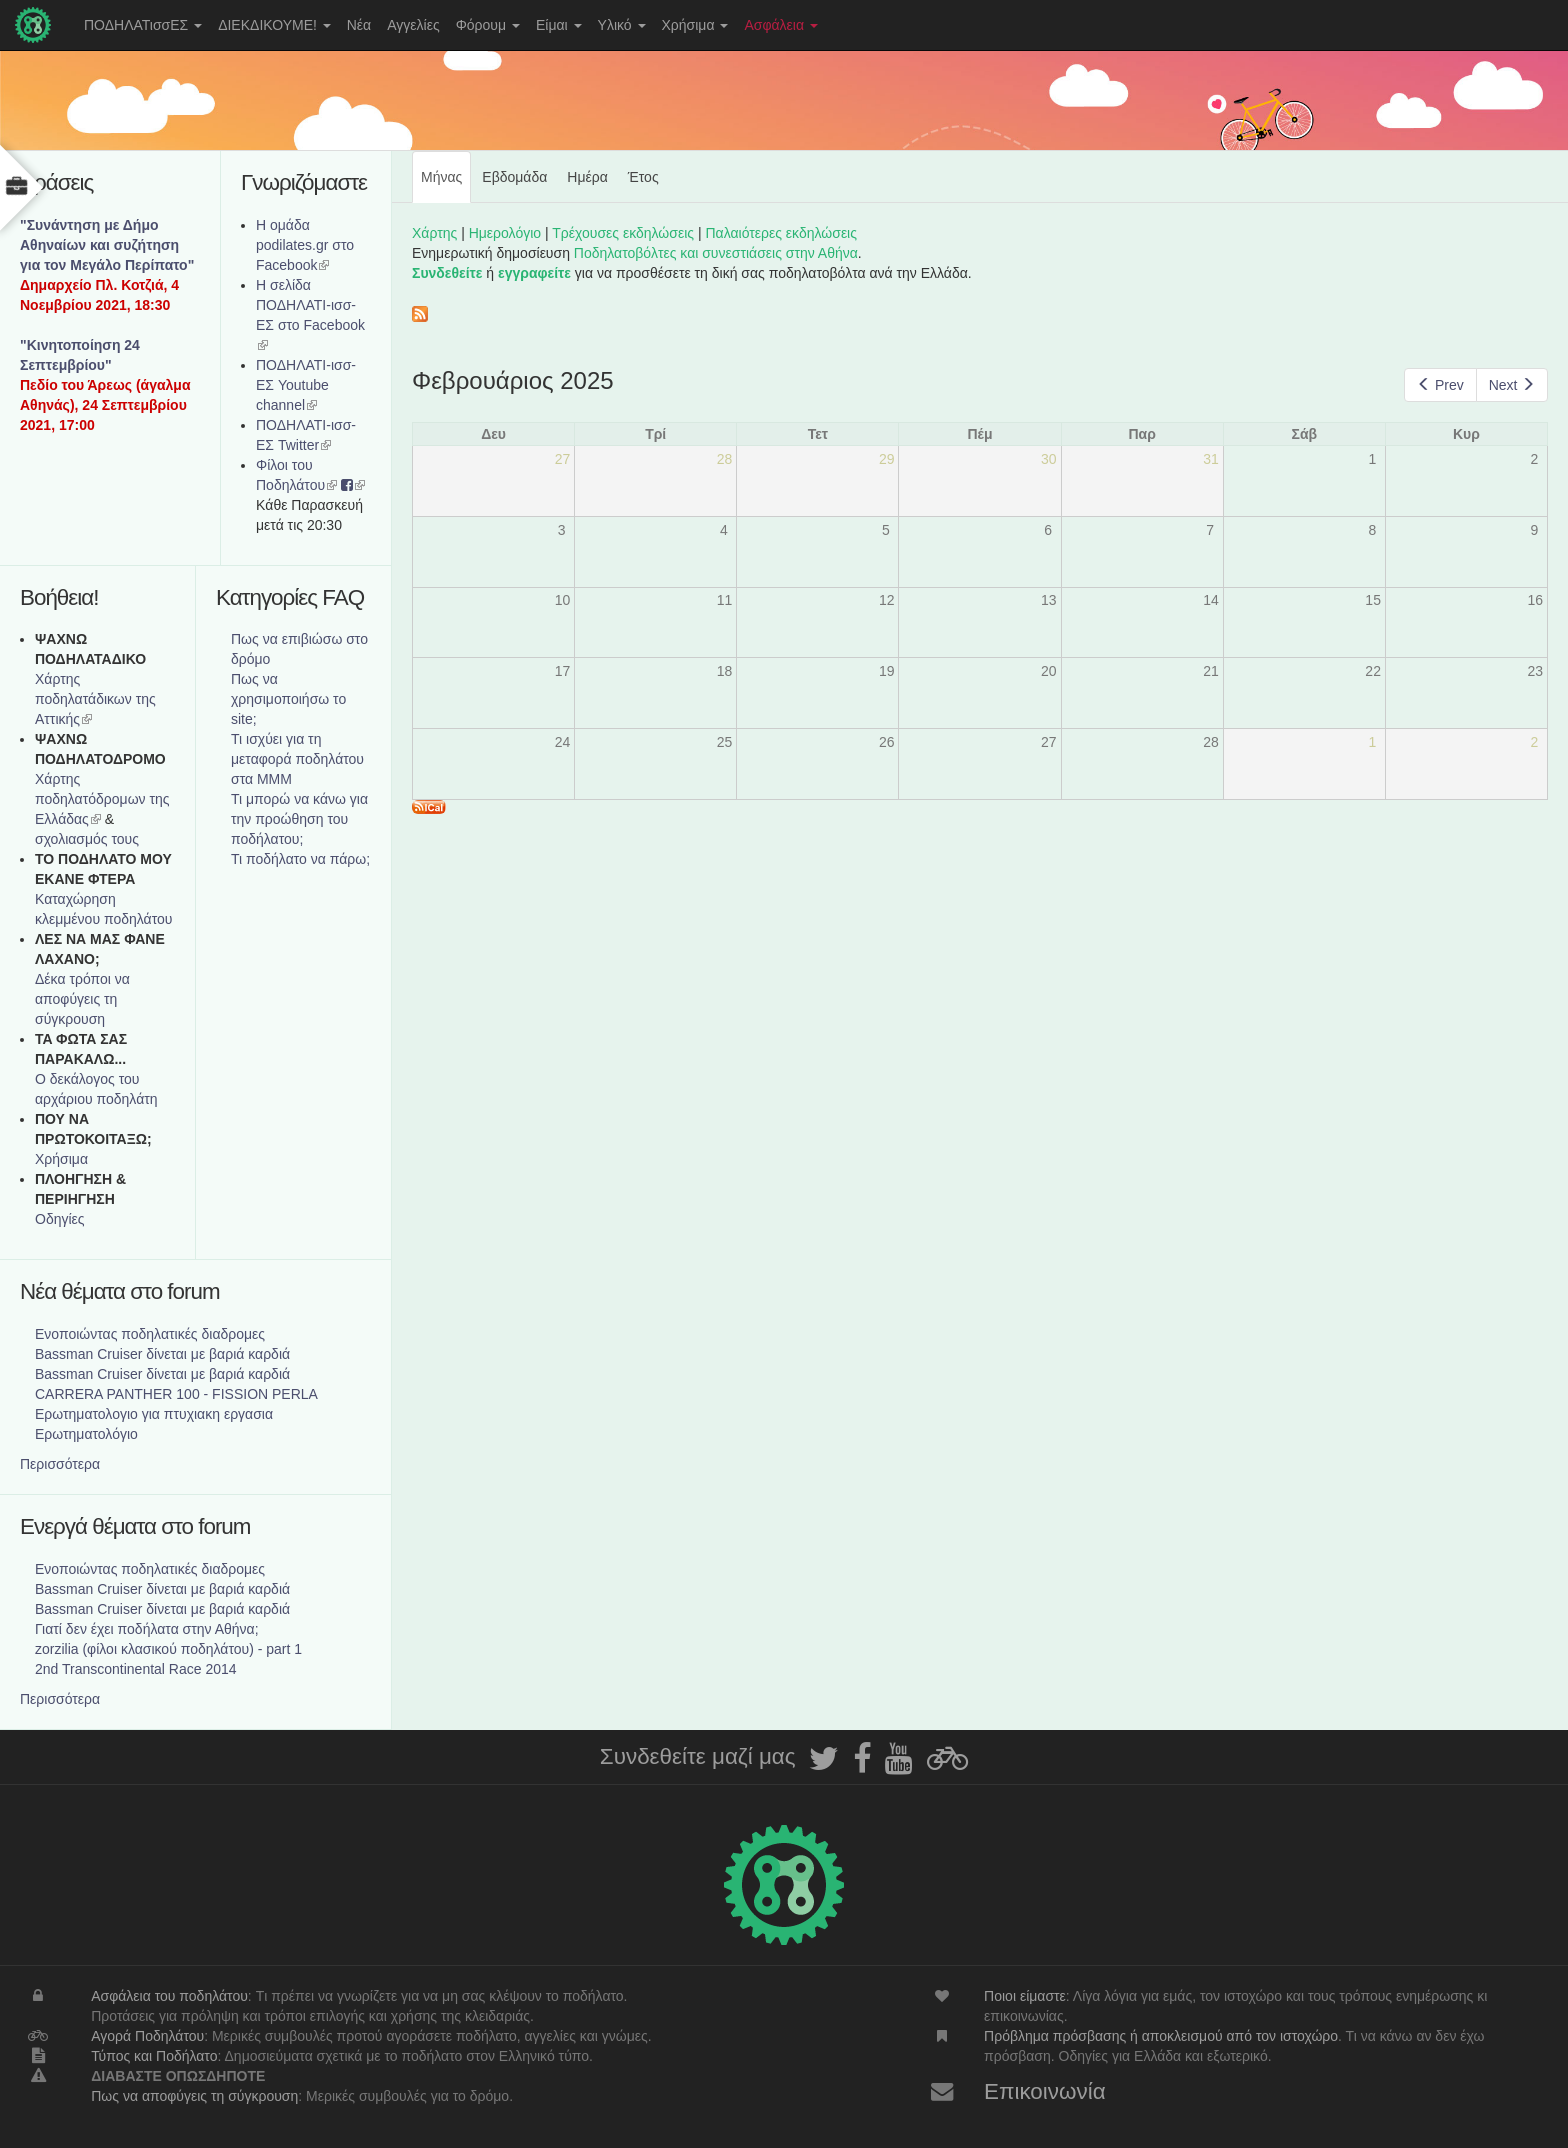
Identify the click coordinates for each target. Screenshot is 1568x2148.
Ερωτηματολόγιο (86, 1434)
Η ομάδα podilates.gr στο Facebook (305, 245)
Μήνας (446, 185)
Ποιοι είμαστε (1025, 1996)
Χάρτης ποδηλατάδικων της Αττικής (95, 699)
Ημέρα (587, 177)
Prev (1440, 385)
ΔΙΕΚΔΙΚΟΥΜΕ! (274, 25)
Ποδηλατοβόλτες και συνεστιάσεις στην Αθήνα (716, 253)
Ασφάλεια (781, 25)
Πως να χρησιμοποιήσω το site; (288, 699)
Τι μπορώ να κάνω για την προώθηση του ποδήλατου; (299, 819)
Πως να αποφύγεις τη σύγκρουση (194, 2096)
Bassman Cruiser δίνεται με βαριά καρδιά (162, 1354)
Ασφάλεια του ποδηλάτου (169, 1996)
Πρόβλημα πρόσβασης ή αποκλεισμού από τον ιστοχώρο (1161, 2036)
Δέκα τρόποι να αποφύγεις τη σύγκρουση (82, 999)
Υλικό (622, 25)
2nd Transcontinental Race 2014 (136, 1669)
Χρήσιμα (695, 25)
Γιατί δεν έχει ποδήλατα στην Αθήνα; (147, 1629)
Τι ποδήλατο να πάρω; (300, 859)
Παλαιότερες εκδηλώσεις (781, 233)
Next (1512, 385)
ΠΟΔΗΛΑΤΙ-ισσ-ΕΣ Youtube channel (306, 385)
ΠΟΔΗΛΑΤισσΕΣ (143, 25)
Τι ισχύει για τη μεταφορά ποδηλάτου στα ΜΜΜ (297, 759)
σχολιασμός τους (87, 839)
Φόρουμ (488, 25)
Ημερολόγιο (505, 233)
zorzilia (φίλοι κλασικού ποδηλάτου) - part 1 (168, 1649)
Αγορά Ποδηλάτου (147, 2036)
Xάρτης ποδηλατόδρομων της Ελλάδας (102, 799)
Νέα (359, 25)
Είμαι (559, 25)
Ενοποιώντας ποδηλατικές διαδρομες (150, 1334)
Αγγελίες (413, 25)
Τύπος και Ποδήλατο (154, 2056)
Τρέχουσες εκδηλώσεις (623, 233)
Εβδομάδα (514, 177)
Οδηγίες (60, 1219)
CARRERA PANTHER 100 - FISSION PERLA (176, 1394)
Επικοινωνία (1045, 2091)
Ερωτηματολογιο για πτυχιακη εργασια (154, 1414)
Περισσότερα (60, 1464)
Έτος (643, 177)
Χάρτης (434, 233)
